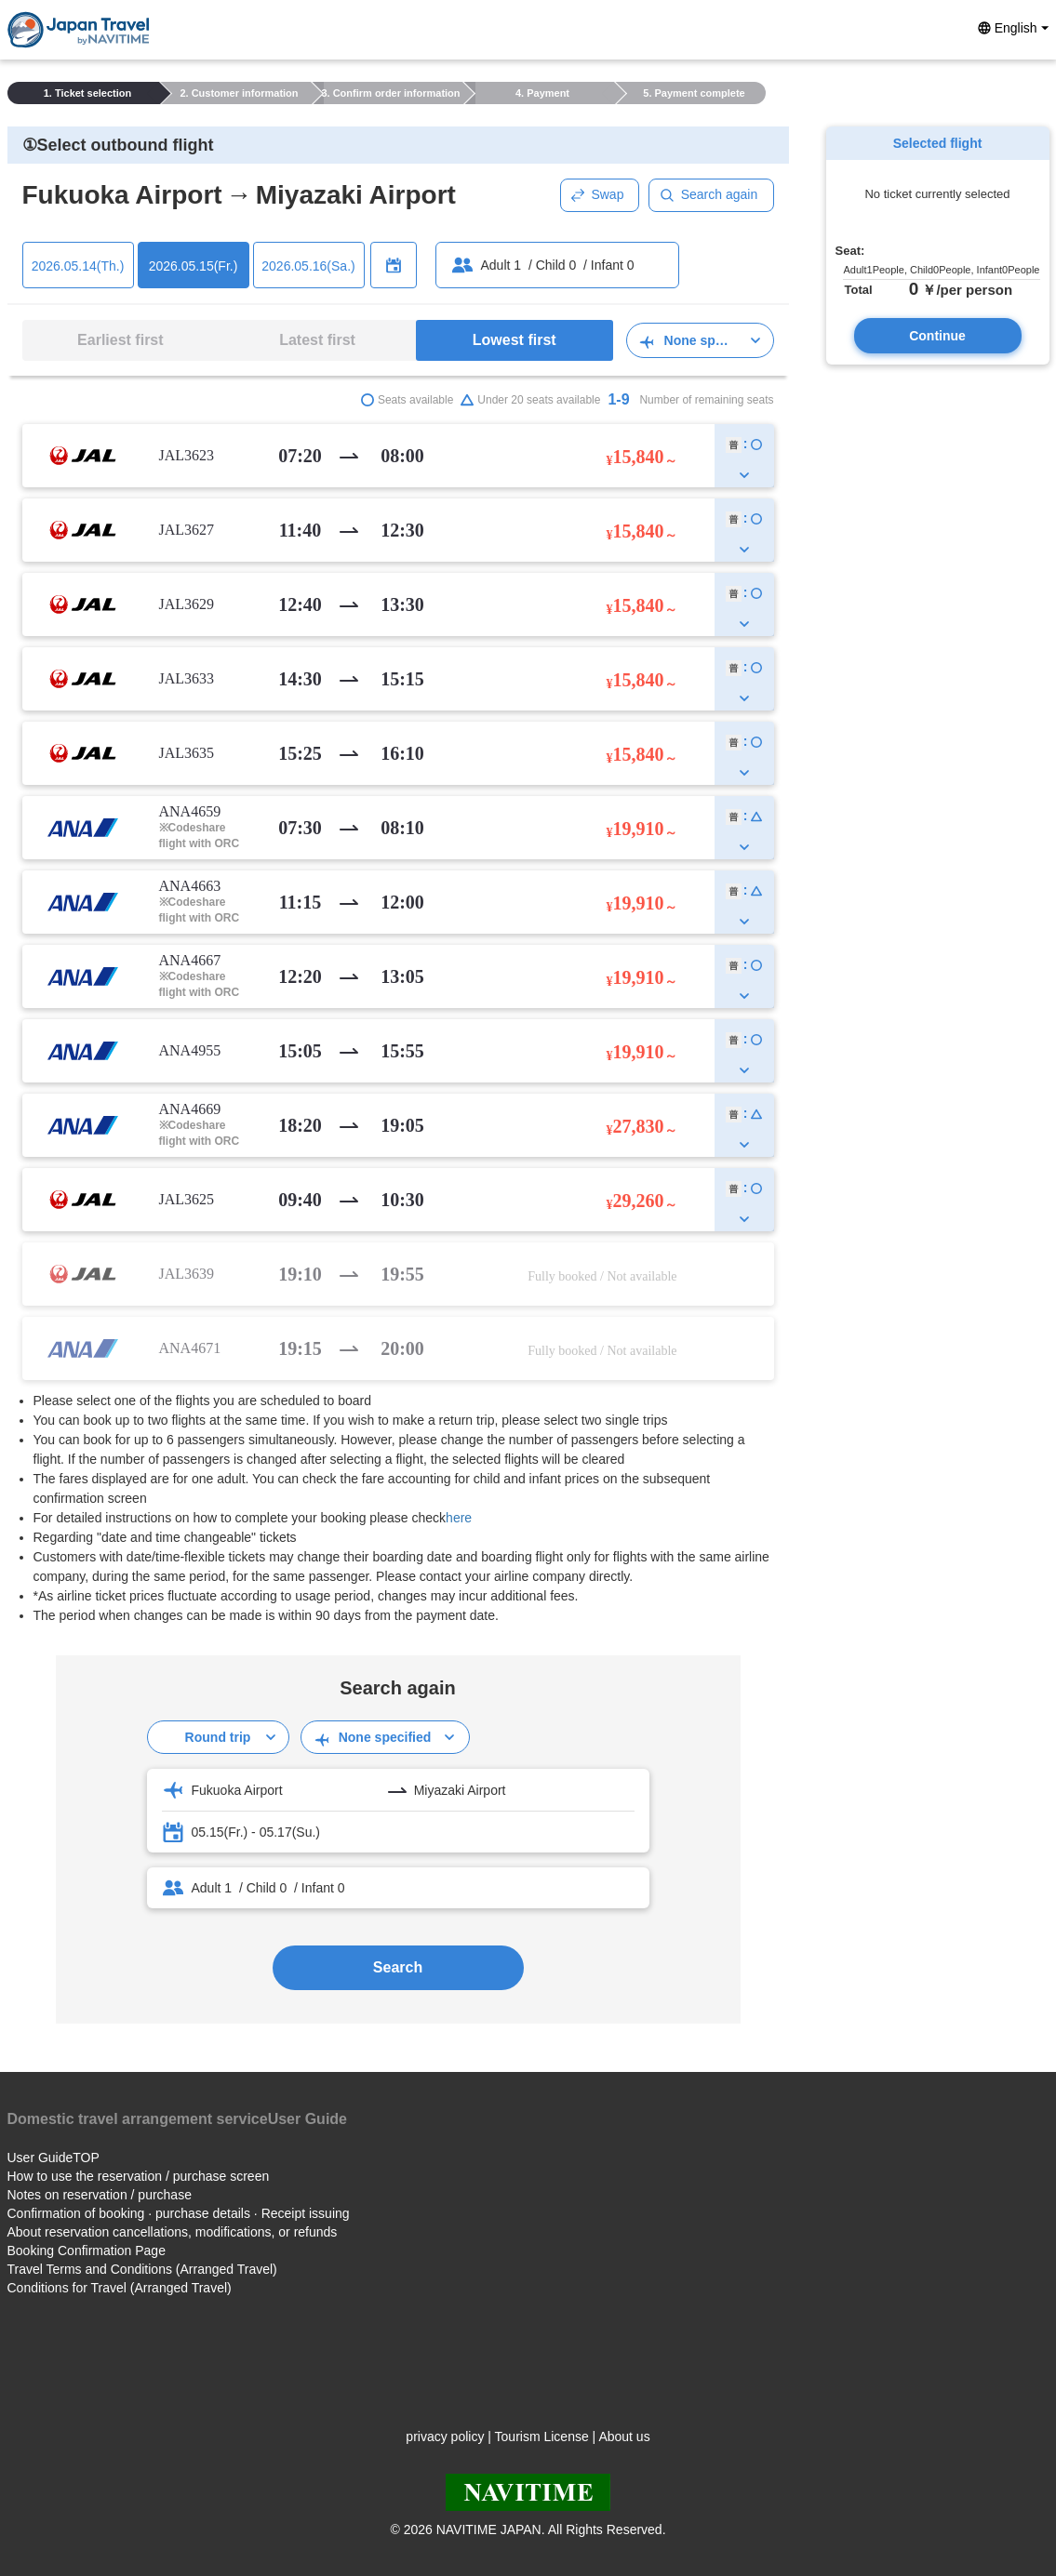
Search (397, 1967)
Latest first (317, 340)
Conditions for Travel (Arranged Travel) (119, 2287)
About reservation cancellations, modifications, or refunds (172, 2231)
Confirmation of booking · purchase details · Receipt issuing (178, 2213)
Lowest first (514, 340)
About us (623, 2436)
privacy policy (445, 2436)
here (459, 1517)
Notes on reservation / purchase (99, 2194)
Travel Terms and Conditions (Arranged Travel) (142, 2269)
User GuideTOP (53, 2157)
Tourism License (542, 2436)
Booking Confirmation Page (86, 2250)
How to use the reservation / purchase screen (138, 2176)
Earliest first (120, 340)
